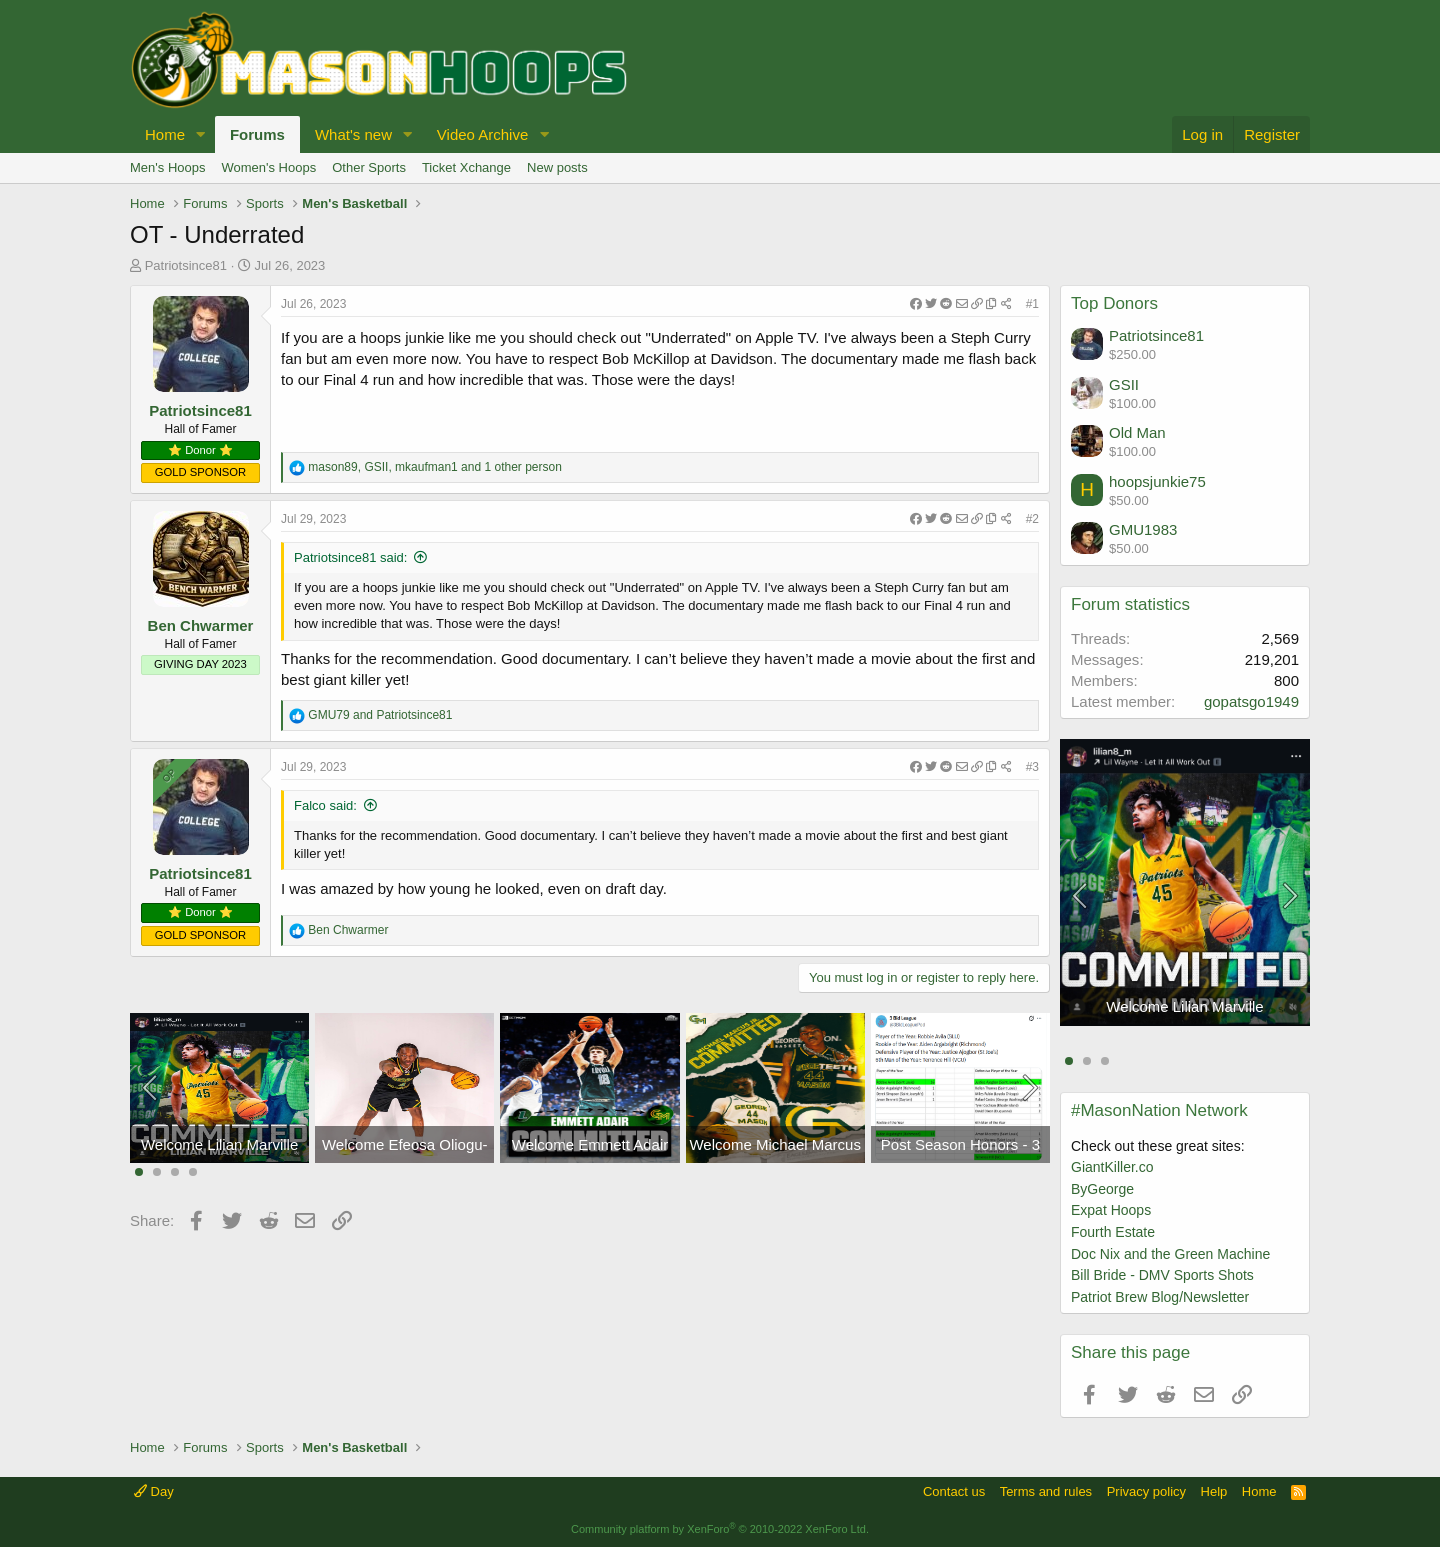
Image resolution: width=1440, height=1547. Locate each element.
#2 (1032, 519)
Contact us (954, 1491)
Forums (257, 134)
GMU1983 (1143, 529)
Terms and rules (1046, 1491)
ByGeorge (1102, 1189)
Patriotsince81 (186, 265)
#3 (1032, 767)
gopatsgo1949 (1251, 701)
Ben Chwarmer (201, 625)
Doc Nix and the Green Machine (1170, 1254)
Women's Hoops (268, 167)
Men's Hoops (167, 167)
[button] (201, 134)
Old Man (1137, 432)
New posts (557, 167)
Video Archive (482, 134)
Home (165, 134)
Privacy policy (1146, 1491)
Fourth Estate (1113, 1232)
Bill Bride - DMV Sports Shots (1162, 1275)
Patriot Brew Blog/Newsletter (1160, 1297)
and (380, 715)
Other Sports (369, 167)
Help (1214, 1491)
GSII (1124, 384)
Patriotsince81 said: (350, 557)
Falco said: (325, 805)
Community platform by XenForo (720, 1529)
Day (154, 1491)
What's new (353, 134)
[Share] (961, 304)
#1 (1032, 304)
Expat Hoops (1111, 1210)
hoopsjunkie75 (1157, 481)
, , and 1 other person (435, 467)
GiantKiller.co (1112, 1167)
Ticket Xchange (466, 167)
